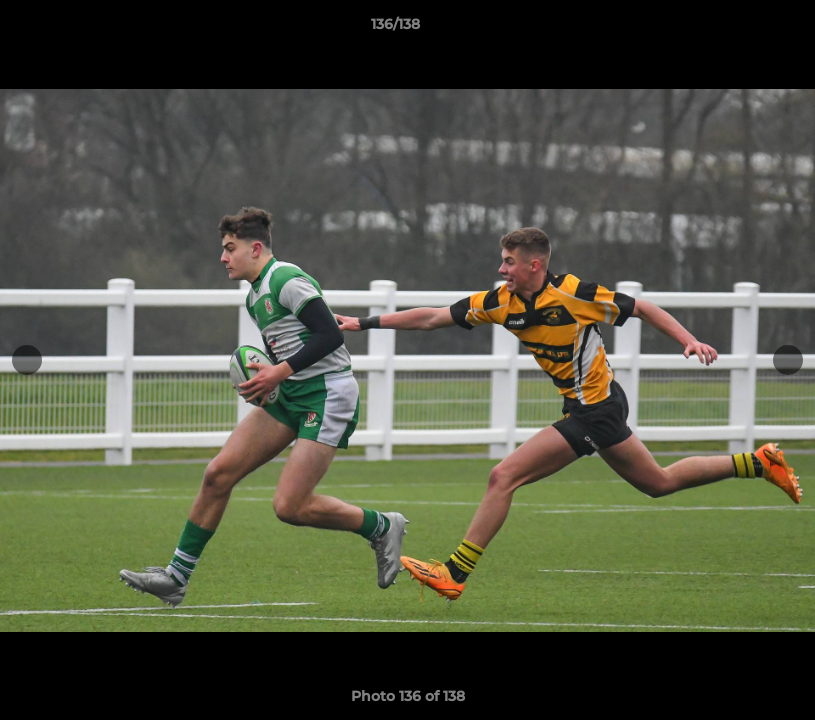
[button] (731, 29)
